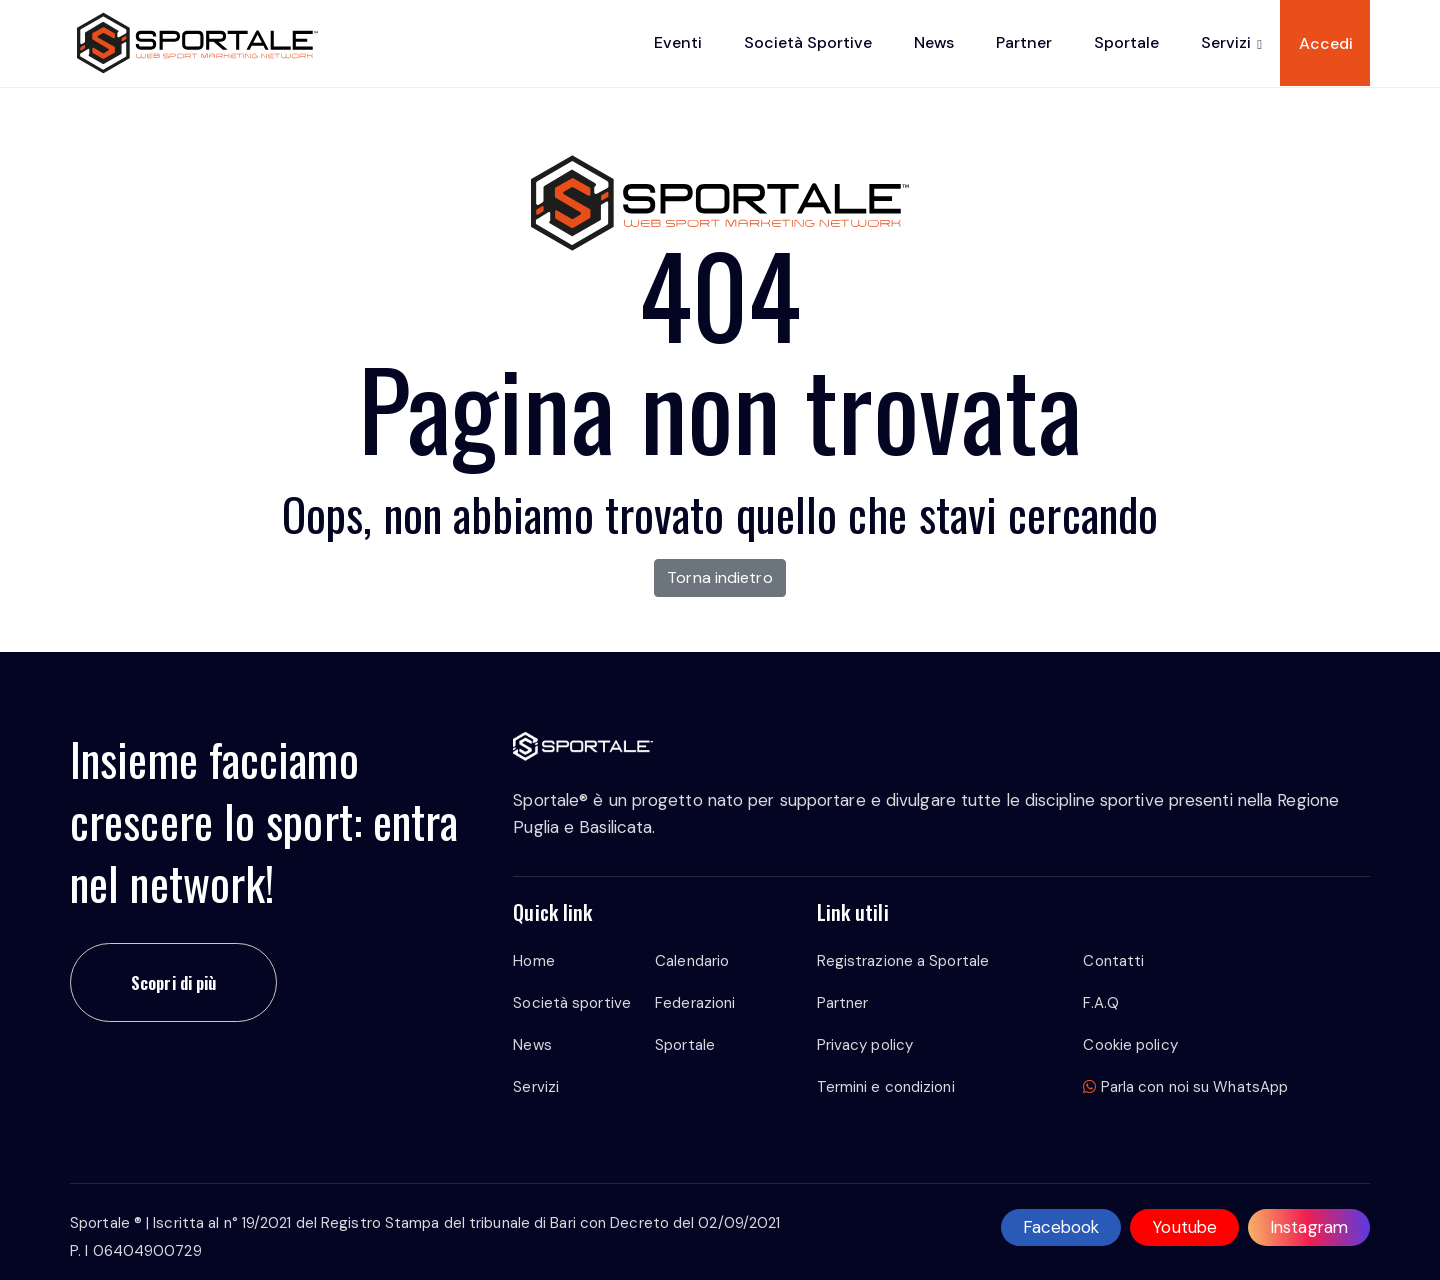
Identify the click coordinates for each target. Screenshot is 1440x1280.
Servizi (1226, 42)
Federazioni (695, 1003)
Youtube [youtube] (1184, 1227)
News (934, 42)
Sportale (1126, 42)
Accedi (1326, 43)
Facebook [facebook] (1061, 1227)
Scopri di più (173, 982)
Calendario (692, 961)
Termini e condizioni (886, 1087)
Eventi (678, 42)
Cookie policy (1130, 1045)
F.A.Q (1101, 1003)
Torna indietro (719, 577)
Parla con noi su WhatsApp (1185, 1087)
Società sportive (808, 42)
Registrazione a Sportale (903, 961)
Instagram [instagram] (1309, 1227)
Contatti (1113, 961)
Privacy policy (865, 1045)
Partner (1024, 42)
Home (533, 961)
